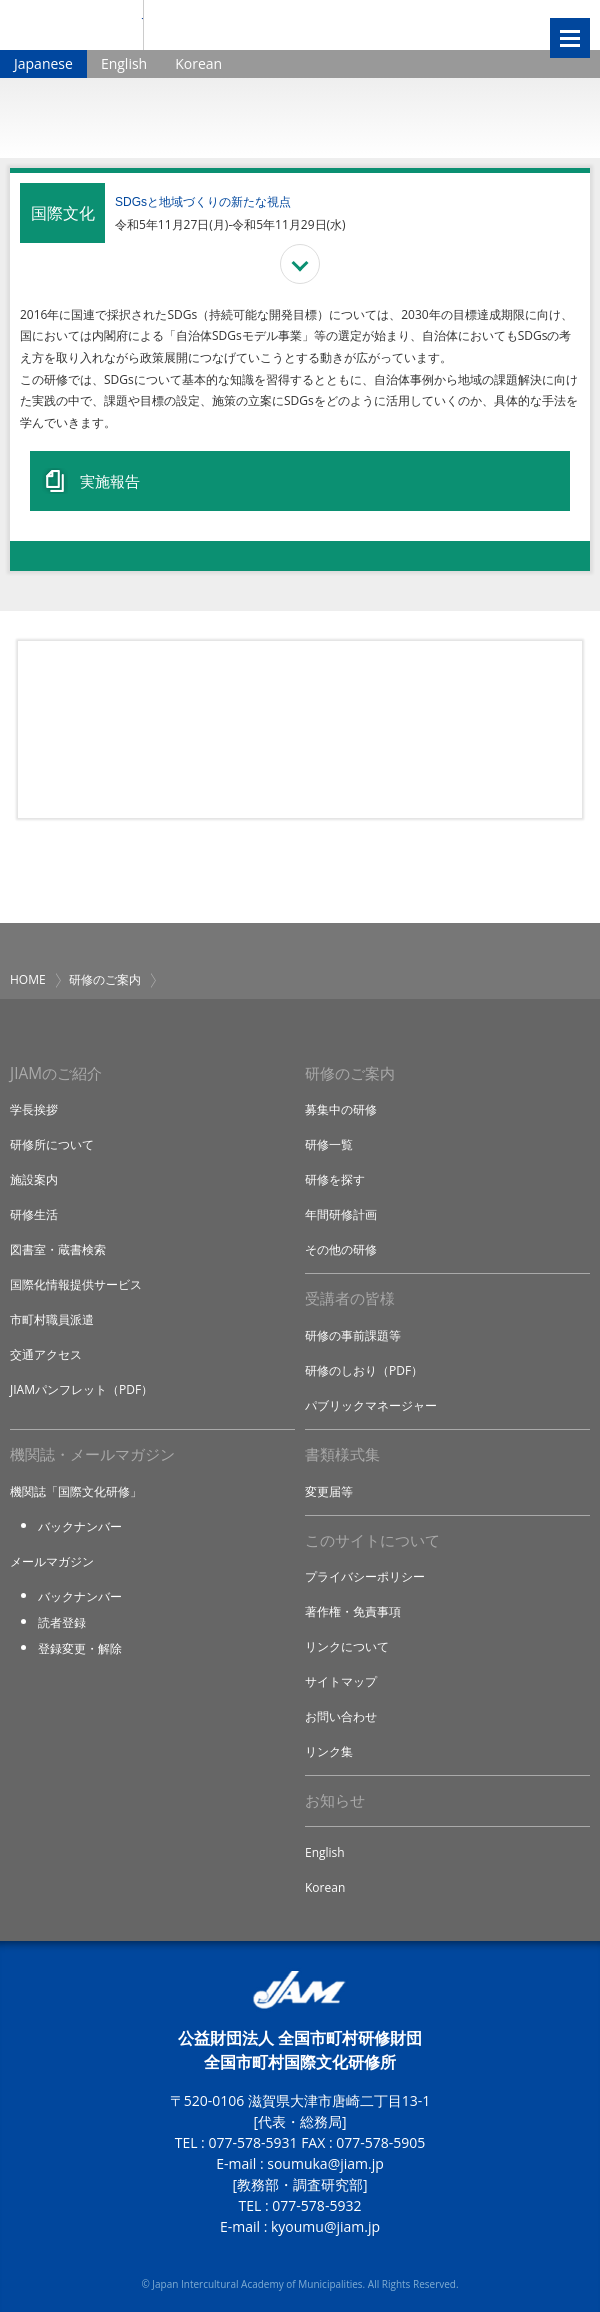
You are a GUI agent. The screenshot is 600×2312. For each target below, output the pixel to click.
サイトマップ (341, 1681)
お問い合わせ (341, 1716)
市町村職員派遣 (52, 1319)
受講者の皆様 (350, 1298)
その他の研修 (341, 1249)
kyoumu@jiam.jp (325, 2226)
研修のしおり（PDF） (364, 1370)
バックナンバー (80, 1526)
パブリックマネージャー (371, 1405)
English (124, 63)
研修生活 (34, 1214)
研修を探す (335, 1179)
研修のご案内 (105, 979)
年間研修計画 (341, 1214)
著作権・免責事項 (353, 1611)
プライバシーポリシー (365, 1576)
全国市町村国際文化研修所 (309, 25)
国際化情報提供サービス (76, 1284)
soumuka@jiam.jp (325, 2163)
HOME (28, 979)
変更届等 (329, 1491)
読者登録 (62, 1622)
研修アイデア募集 (300, 729)
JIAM (71, 25)
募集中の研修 (341, 1109)
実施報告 (110, 481)
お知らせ (335, 1800)
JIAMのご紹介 (56, 1073)
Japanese (43, 63)
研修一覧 (329, 1144)
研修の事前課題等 (353, 1335)
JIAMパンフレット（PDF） (81, 1389)
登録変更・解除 (80, 1648)
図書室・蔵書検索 (58, 1249)
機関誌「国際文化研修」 (76, 1491)
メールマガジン (52, 1561)
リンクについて (347, 1646)
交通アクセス (46, 1354)
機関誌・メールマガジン (92, 1454)
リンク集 (329, 1751)
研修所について (52, 1144)
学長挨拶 (34, 1109)
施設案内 (34, 1179)
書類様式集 (342, 1454)
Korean (198, 63)
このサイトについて (372, 1540)
